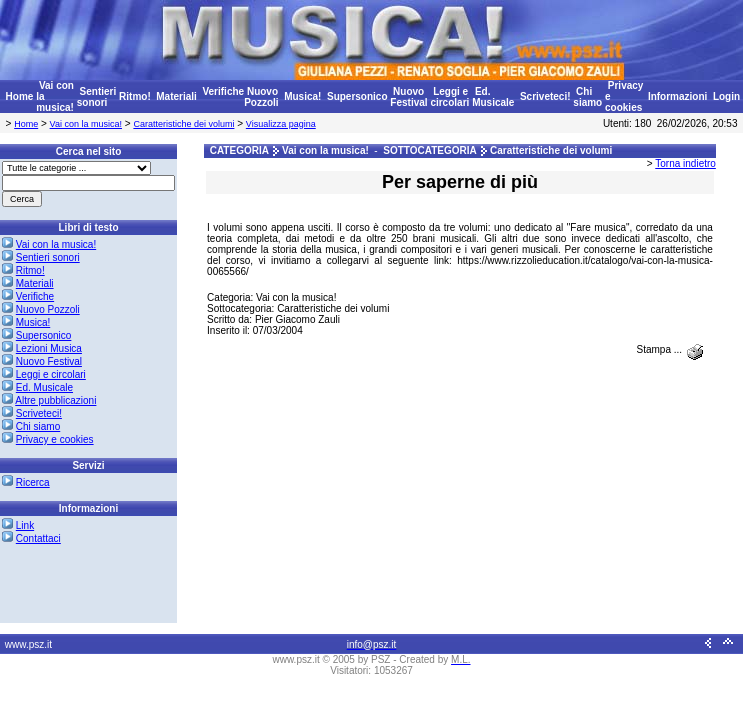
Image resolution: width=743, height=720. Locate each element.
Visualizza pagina (281, 124)
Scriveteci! (545, 96)
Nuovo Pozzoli (261, 97)
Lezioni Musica (49, 348)
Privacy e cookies (55, 439)
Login (726, 96)
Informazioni (677, 96)
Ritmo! (135, 96)
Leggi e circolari (449, 97)
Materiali (176, 96)
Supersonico (357, 96)
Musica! (302, 96)
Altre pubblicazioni (55, 400)
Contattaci (38, 538)
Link (25, 525)
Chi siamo (587, 97)
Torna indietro (685, 163)
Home (20, 96)
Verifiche (223, 91)
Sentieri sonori (96, 97)
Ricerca (33, 482)
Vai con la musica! (86, 124)
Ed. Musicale (493, 97)
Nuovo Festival (408, 97)
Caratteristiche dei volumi (183, 124)
